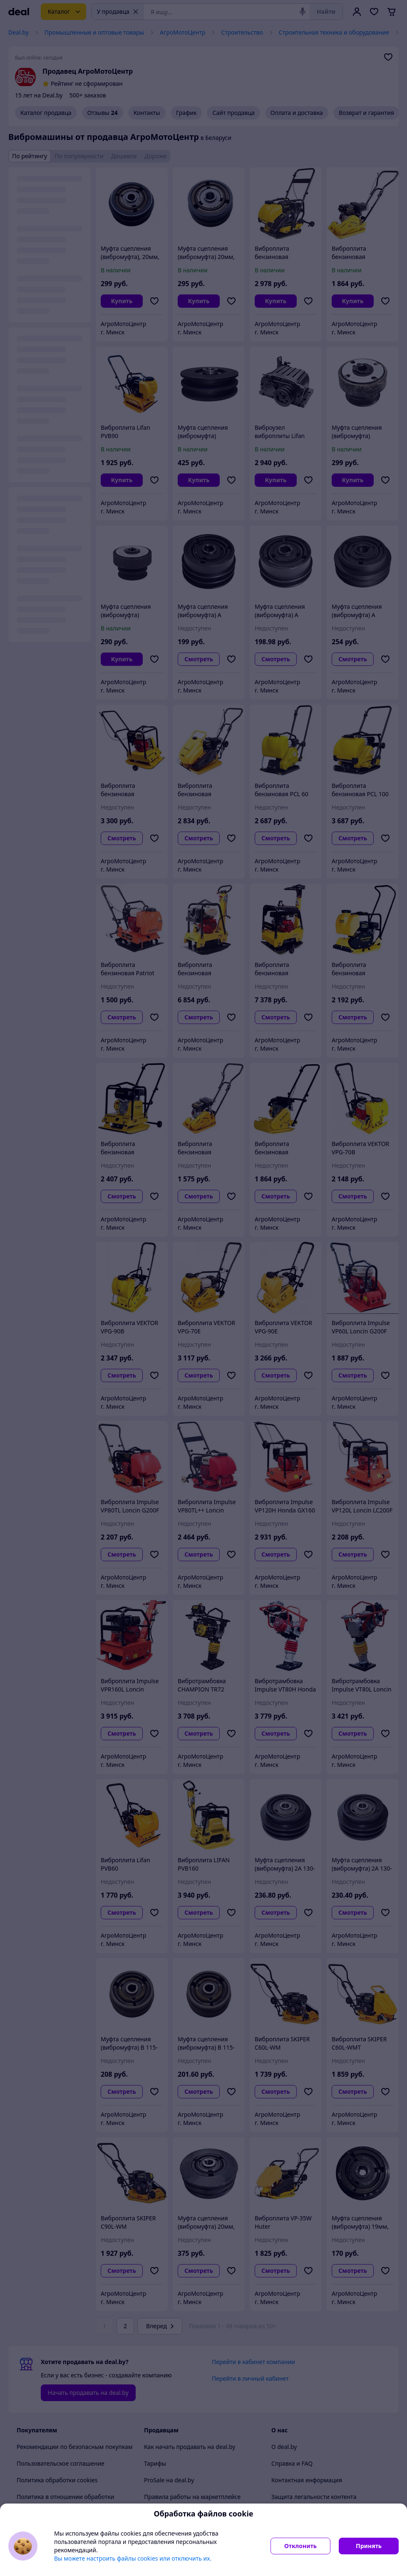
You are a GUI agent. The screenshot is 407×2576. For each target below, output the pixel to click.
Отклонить (300, 2546)
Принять (369, 2546)
